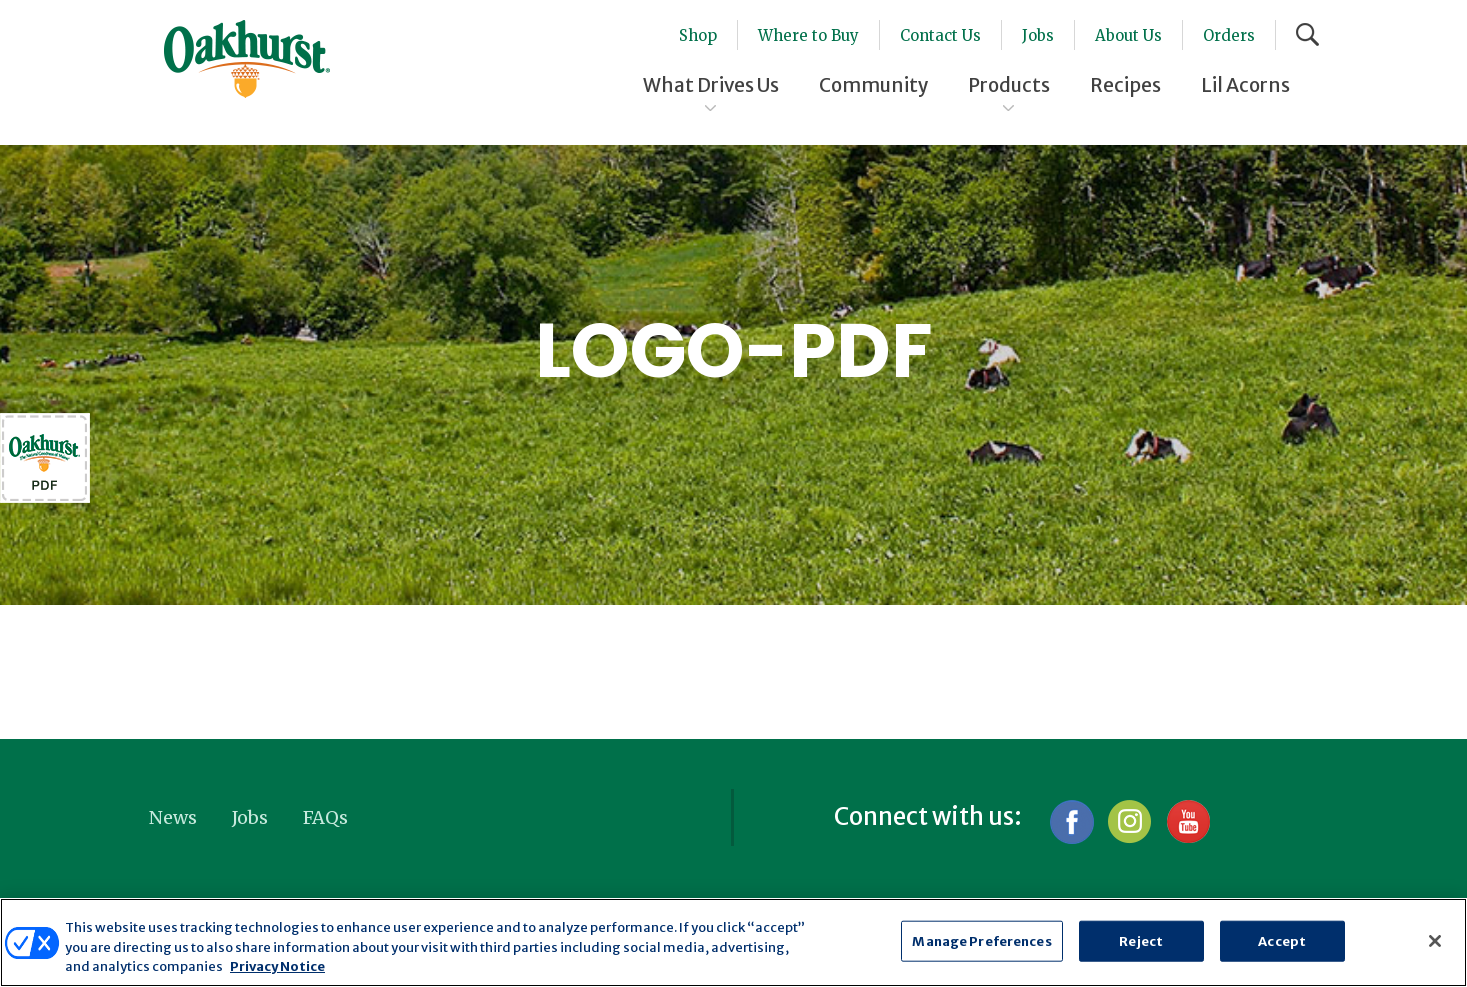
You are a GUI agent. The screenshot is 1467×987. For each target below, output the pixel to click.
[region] (733, 942)
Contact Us (940, 35)
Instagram (1129, 821)
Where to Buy (808, 35)
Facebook (1071, 821)
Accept (1282, 940)
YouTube (1187, 821)
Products (1009, 85)
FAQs (325, 817)
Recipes (1125, 85)
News (173, 817)
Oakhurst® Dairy (247, 59)
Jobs (1038, 35)
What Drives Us (711, 85)
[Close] (1435, 941)
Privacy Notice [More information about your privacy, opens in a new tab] (277, 966)
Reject (1141, 940)
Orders (1229, 35)
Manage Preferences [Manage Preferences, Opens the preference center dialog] (981, 940)
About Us (1128, 35)
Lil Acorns (1245, 85)
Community (873, 85)
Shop (698, 35)
